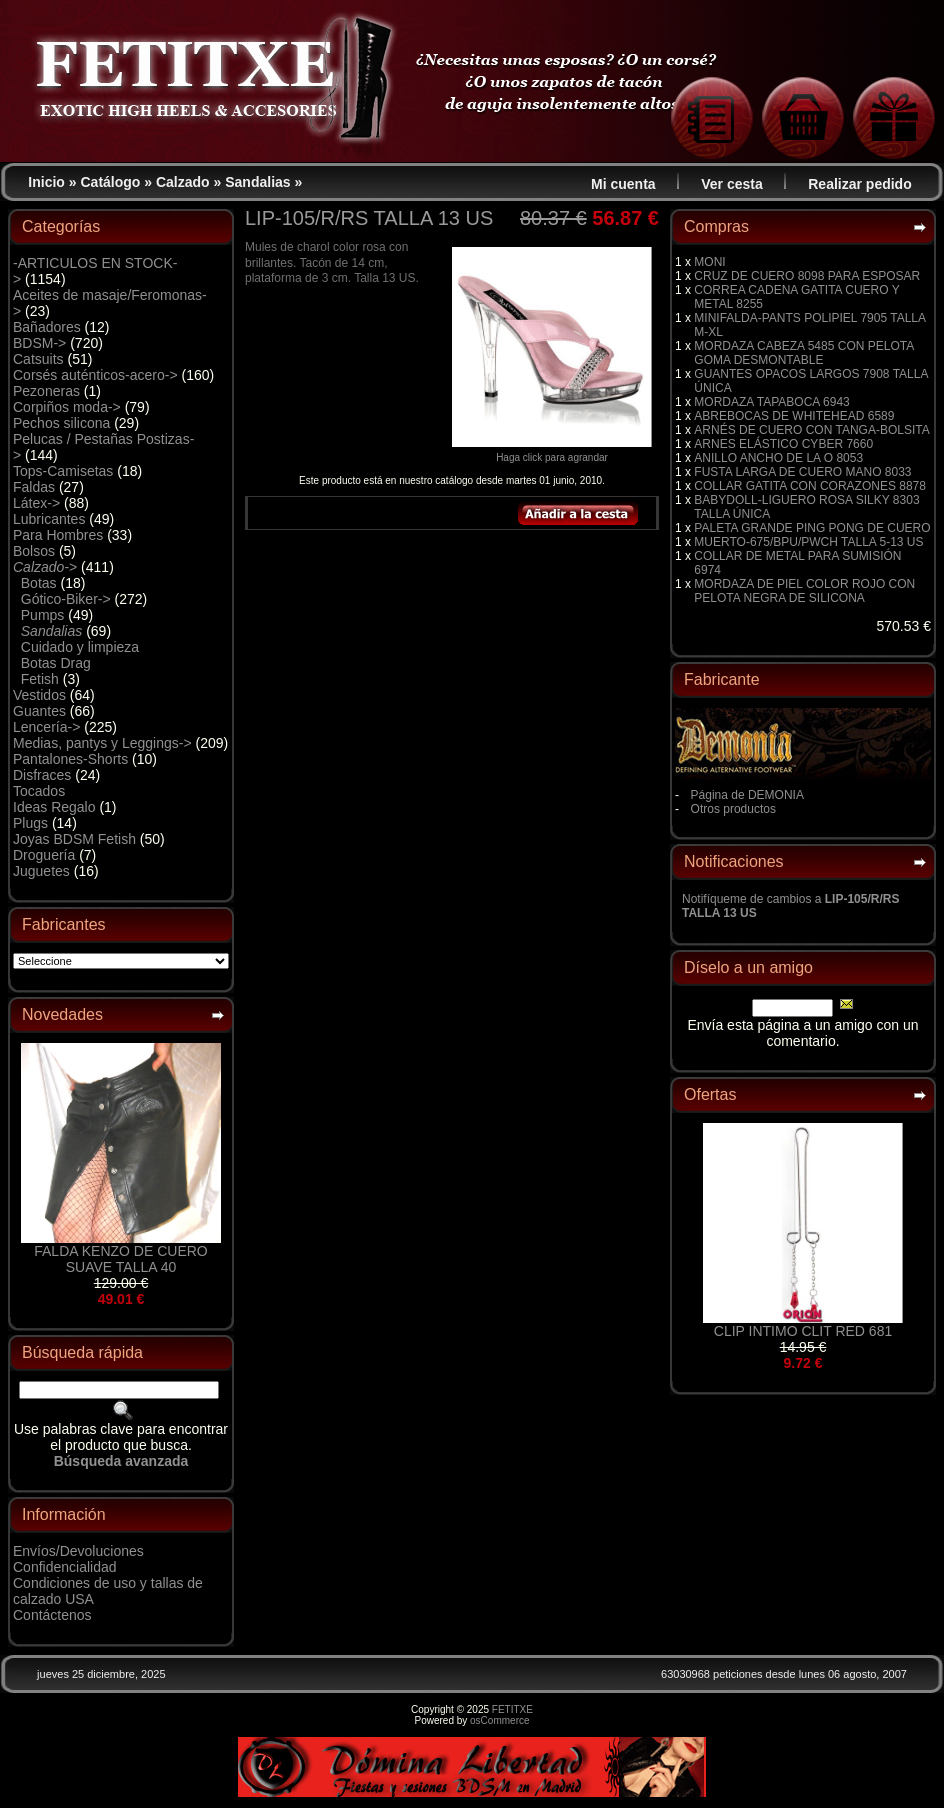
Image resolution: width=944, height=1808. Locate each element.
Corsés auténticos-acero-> (95, 375)
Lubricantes (49, 519)
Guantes (39, 711)
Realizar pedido (859, 184)
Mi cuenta (623, 184)
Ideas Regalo (54, 807)
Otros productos (733, 809)
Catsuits (38, 359)
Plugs (30, 823)
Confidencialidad (65, 1567)
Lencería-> (46, 727)
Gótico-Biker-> (66, 599)
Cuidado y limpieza (80, 647)
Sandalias (257, 182)
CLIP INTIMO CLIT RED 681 (803, 1331)
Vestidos (39, 695)
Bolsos (34, 551)
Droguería (44, 855)
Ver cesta (732, 184)
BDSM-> (39, 343)
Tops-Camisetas (63, 471)
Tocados (39, 791)
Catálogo (111, 182)
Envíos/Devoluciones (78, 1551)
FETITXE (512, 1709)
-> (45, 567)
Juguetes (41, 871)
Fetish (40, 679)
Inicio (46, 182)
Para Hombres (58, 535)
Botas (39, 583)
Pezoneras (46, 391)
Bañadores (47, 327)
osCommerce (499, 1720)
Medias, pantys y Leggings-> (102, 743)
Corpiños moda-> (67, 407)
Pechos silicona (61, 423)
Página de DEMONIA (747, 795)
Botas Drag (56, 663)
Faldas (34, 487)
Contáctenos (52, 1615)
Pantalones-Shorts (70, 759)
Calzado (183, 182)
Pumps (43, 615)
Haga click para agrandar (552, 453)
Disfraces (42, 775)
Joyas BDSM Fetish (74, 839)
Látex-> (36, 503)
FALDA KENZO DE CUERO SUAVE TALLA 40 (120, 1259)
